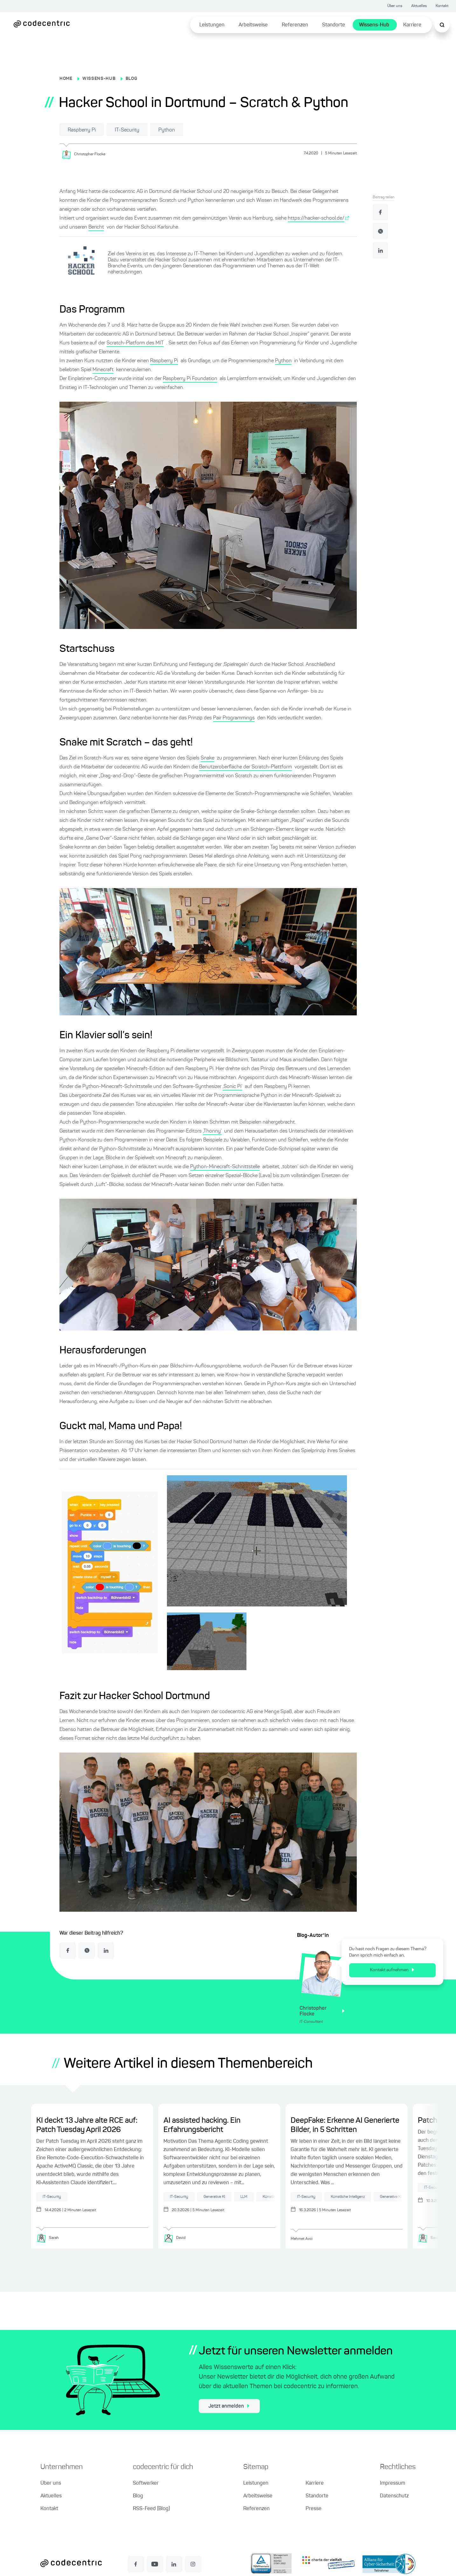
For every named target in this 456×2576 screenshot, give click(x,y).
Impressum (392, 2483)
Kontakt (442, 6)
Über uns (394, 6)
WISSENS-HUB (99, 78)
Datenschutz (394, 2496)
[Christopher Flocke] (85, 154)
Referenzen (295, 25)
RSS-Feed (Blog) (151, 2508)
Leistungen (212, 25)
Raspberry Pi (82, 130)
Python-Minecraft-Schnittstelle (225, 1166)
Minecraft (103, 369)
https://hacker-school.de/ (316, 218)
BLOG (131, 78)
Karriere (412, 25)
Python (166, 130)
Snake (207, 758)
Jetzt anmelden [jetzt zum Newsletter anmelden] (229, 2406)
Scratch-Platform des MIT (135, 343)
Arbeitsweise (253, 25)
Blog (138, 2496)
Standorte (333, 25)
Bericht (96, 227)
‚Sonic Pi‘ (232, 1086)
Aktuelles (419, 6)
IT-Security (127, 130)
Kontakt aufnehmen (392, 1970)
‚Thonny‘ (212, 1131)
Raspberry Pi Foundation (190, 378)
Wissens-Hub (374, 25)
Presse (313, 2508)
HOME (66, 78)
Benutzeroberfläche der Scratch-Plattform (245, 767)
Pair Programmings (234, 718)
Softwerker (146, 2483)
